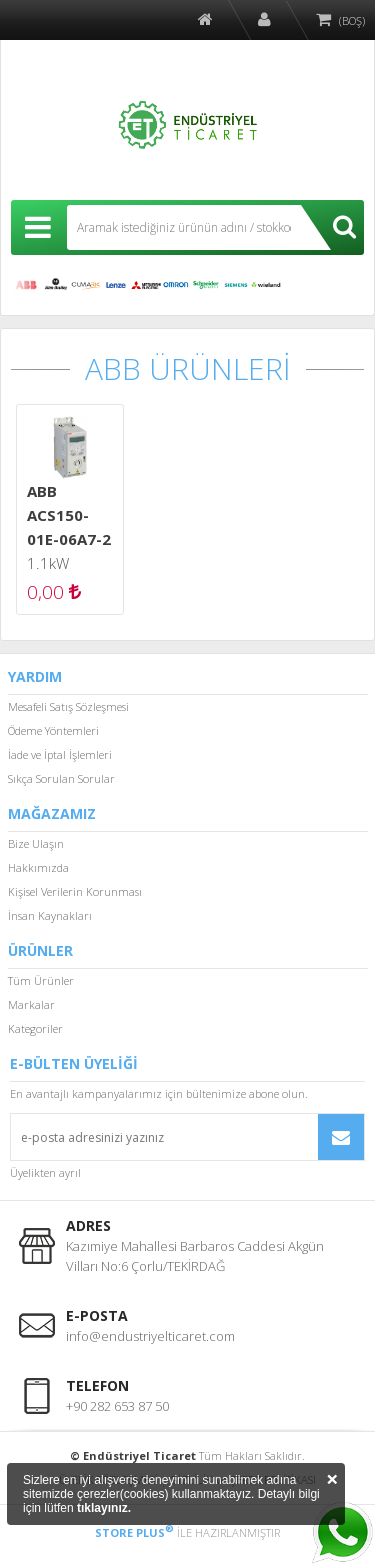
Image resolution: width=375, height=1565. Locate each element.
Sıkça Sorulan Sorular (61, 778)
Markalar (31, 1004)
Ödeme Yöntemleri (53, 730)
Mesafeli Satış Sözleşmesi (68, 706)
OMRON (176, 285)
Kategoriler (35, 1028)
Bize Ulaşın (36, 843)
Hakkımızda (38, 867)
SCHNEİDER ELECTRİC (206, 285)
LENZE (116, 285)
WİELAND (266, 285)
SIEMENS (236, 285)
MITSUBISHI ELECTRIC (146, 285)
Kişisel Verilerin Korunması (75, 891)
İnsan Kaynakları (50, 915)
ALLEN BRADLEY (56, 285)
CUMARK (86, 285)
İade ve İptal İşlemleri (60, 754)
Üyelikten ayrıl (45, 1172)
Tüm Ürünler (41, 980)
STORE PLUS (134, 1532)
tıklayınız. (104, 1508)
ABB (26, 285)
